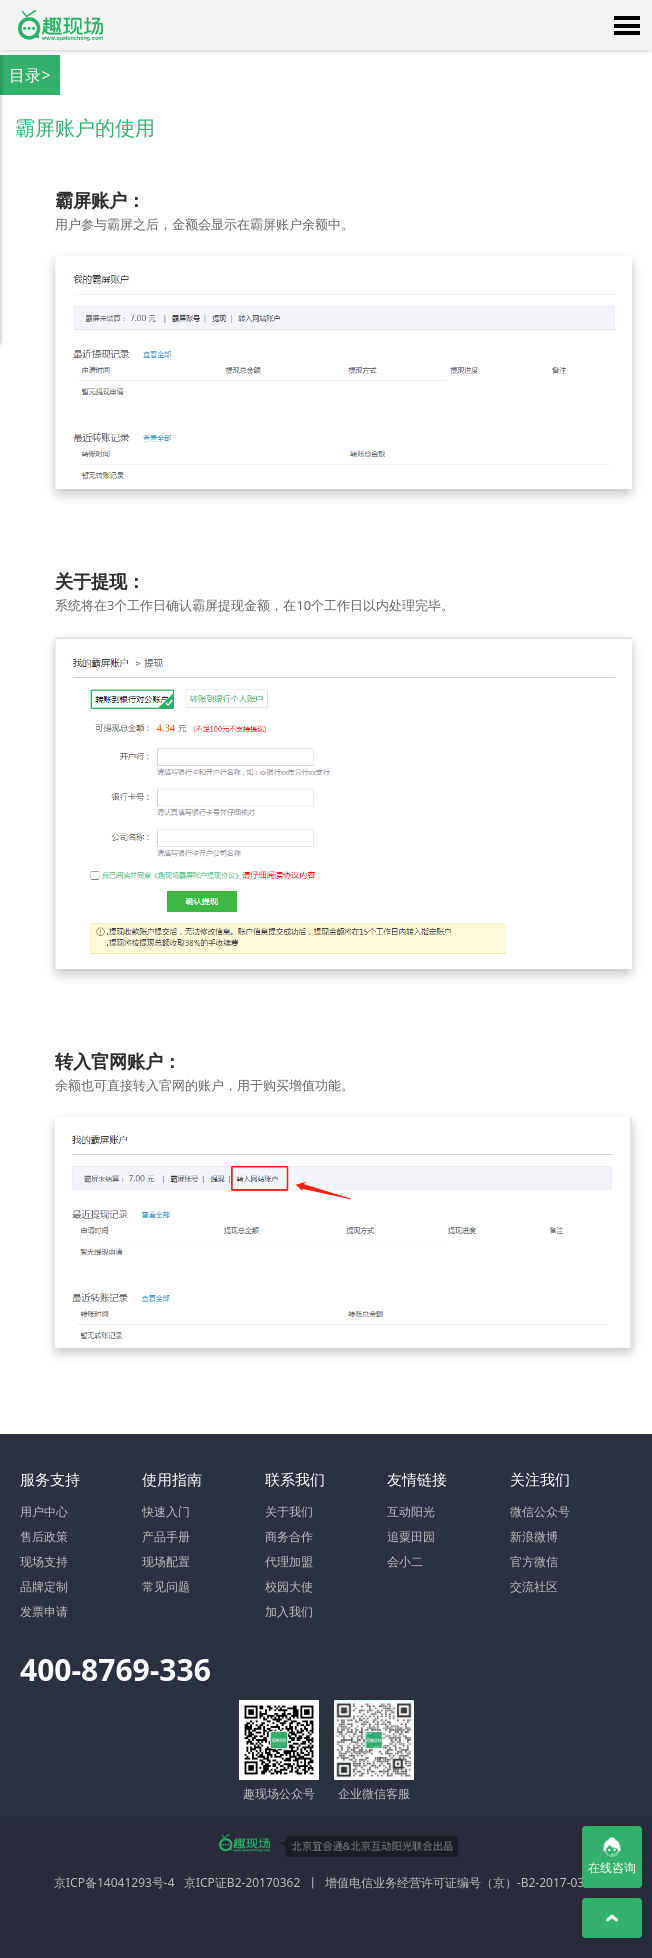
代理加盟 (289, 1561)
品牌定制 (44, 1586)
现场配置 (166, 1561)
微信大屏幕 (60, 25)
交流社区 (534, 1586)
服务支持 (50, 1479)
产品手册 (166, 1536)
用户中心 (44, 1511)
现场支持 (44, 1561)
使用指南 (172, 1479)
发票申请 (44, 1611)
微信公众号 (540, 1511)
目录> (29, 75)
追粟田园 (411, 1536)
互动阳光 (411, 1511)
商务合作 (289, 1536)
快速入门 (166, 1511)
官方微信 (534, 1561)
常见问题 (166, 1586)
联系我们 (295, 1479)
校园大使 (289, 1586)
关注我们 (540, 1479)
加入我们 (289, 1611)
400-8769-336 (115, 1669)
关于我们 (289, 1511)
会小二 (405, 1561)
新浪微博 (534, 1536)
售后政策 (44, 1536)
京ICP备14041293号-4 (114, 1882)
